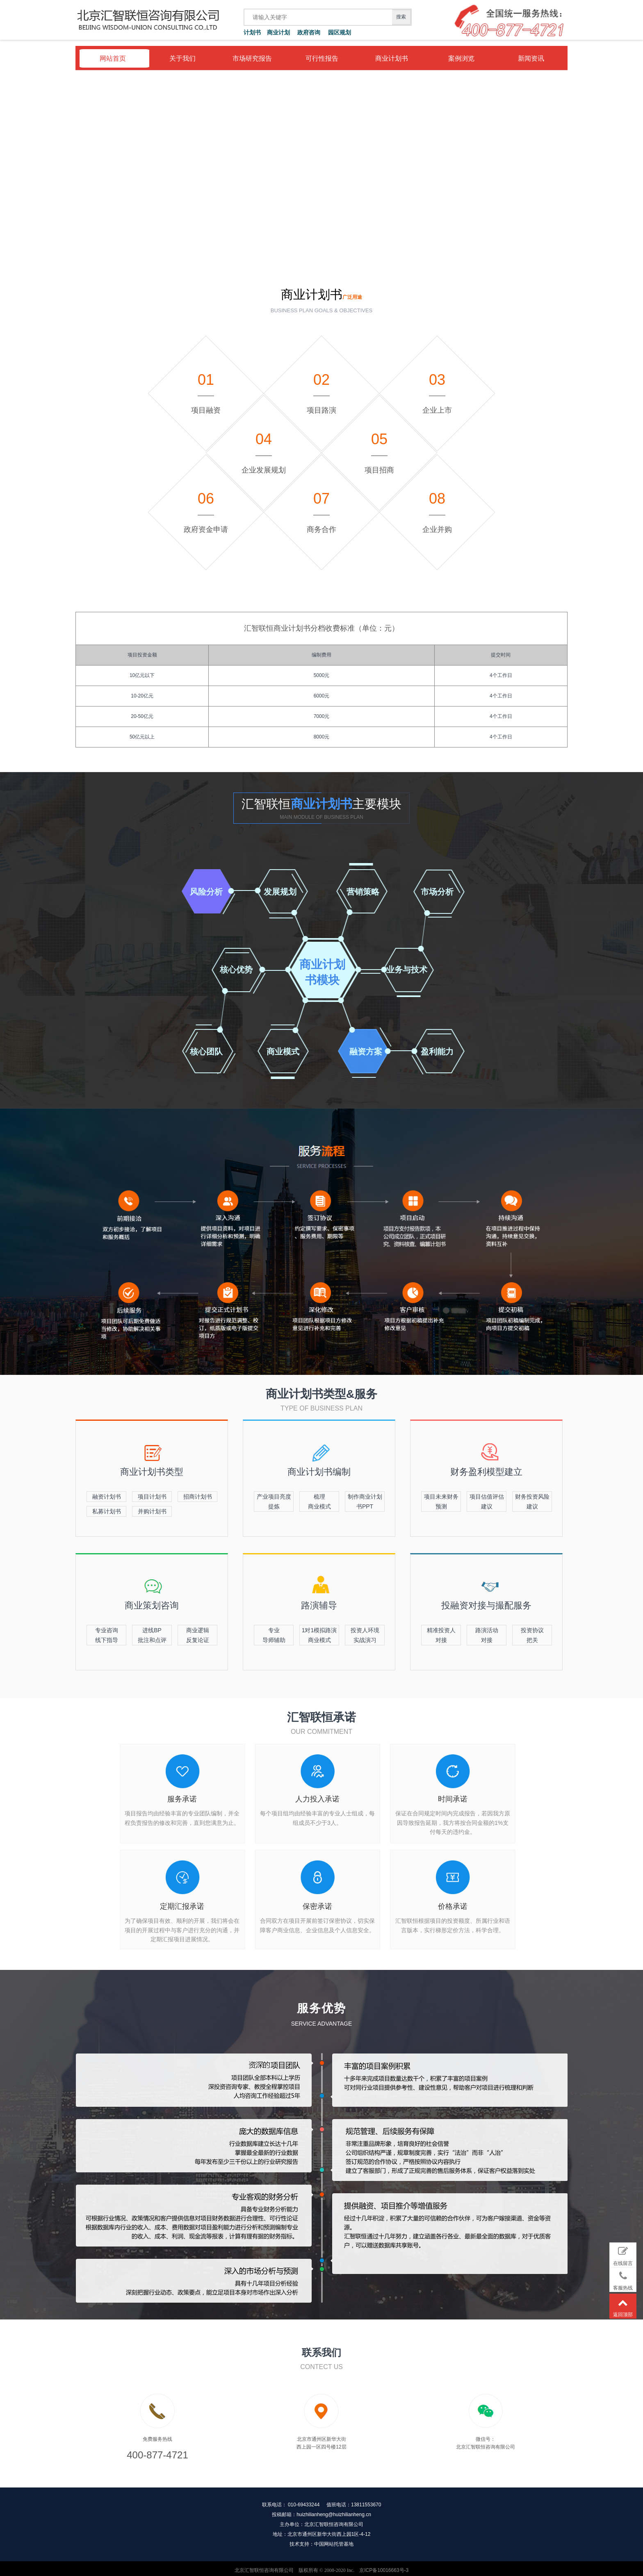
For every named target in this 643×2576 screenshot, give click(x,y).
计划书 (252, 32)
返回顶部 (622, 2306)
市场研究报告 (252, 58)
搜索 (401, 17)
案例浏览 (461, 58)
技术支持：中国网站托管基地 (321, 2541)
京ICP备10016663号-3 (383, 2567)
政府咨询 (308, 32)
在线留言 (622, 2255)
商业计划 (278, 32)
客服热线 (622, 2279)
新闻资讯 (531, 58)
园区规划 (339, 32)
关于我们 (182, 58)
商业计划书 (391, 58)
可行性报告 (322, 58)
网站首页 (113, 58)
